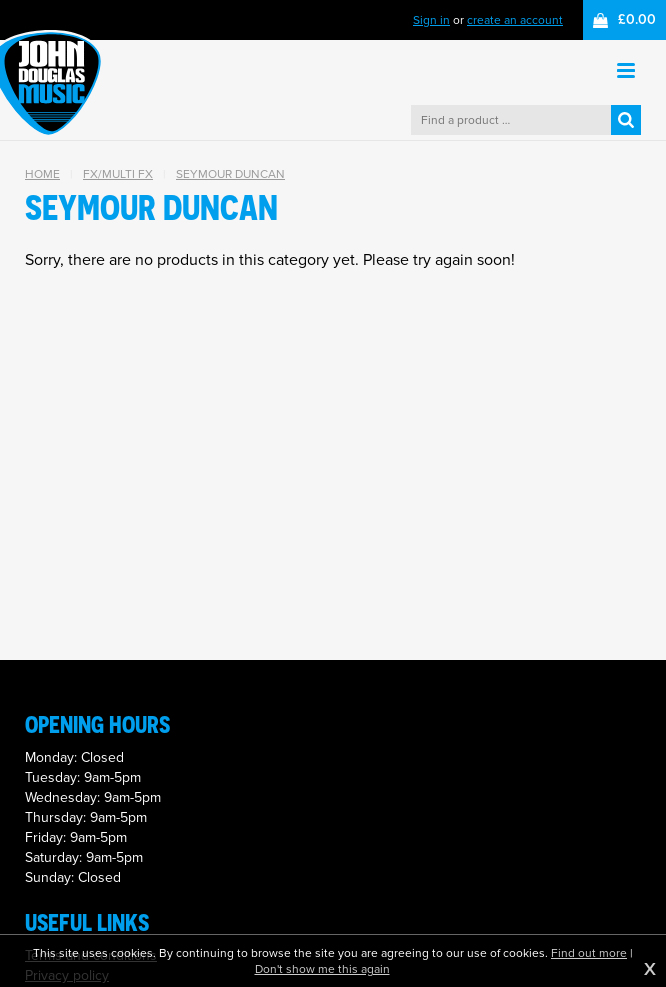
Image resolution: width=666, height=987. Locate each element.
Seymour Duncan (230, 174)
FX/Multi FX (118, 174)
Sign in (431, 20)
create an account (515, 20)
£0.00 (637, 19)
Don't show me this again (322, 969)
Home (42, 174)
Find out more (589, 953)
